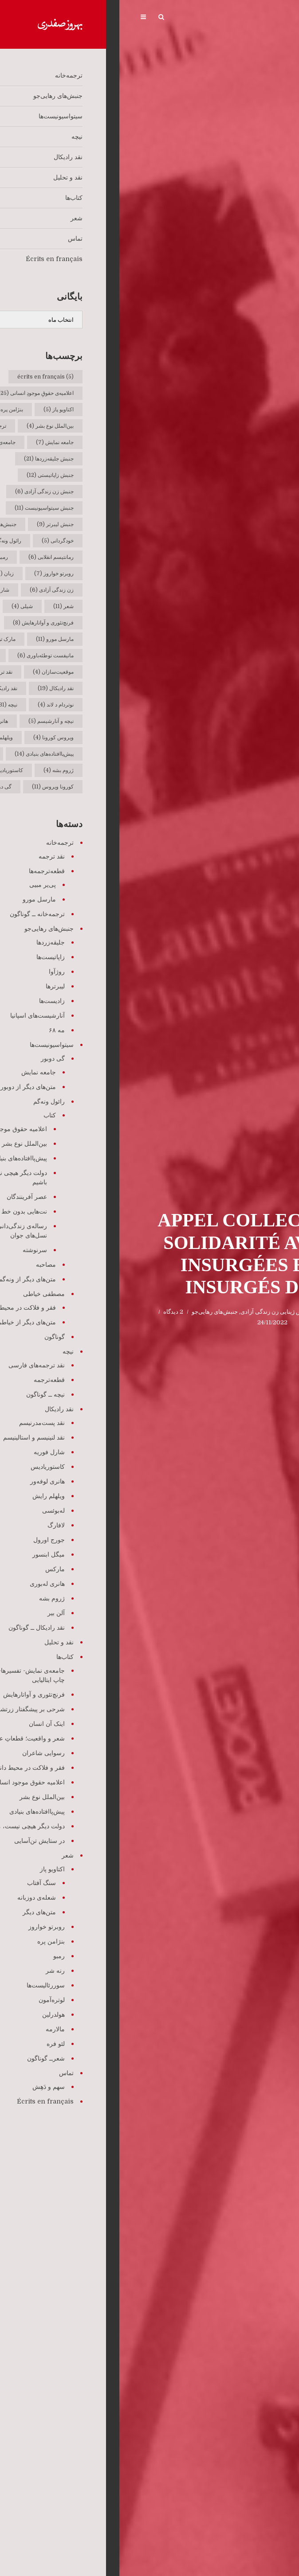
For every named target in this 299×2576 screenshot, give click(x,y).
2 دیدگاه (54, 1311)
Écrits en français (219, 1311)
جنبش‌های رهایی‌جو (95, 1311)
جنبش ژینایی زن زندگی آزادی (156, 1311)
